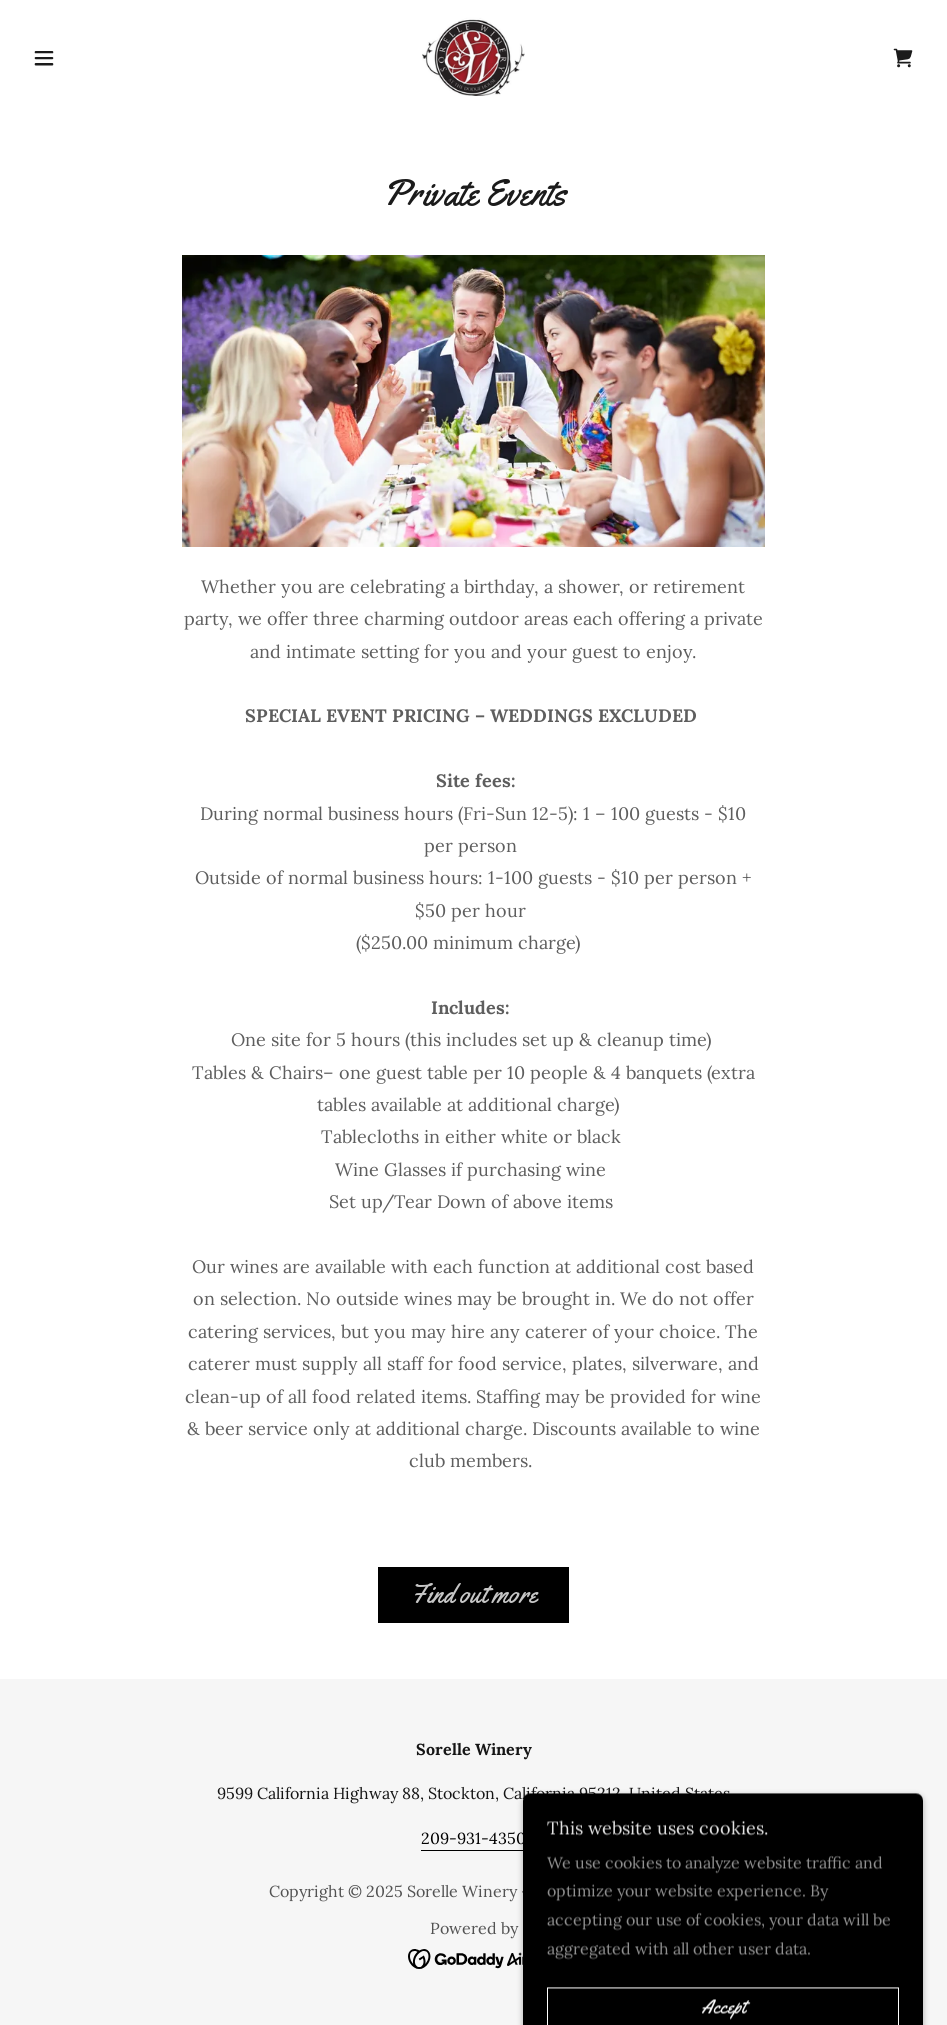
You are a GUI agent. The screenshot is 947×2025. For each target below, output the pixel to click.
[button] (91, 58)
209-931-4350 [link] (473, 1838)
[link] (473, 56)
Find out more (473, 1594)
